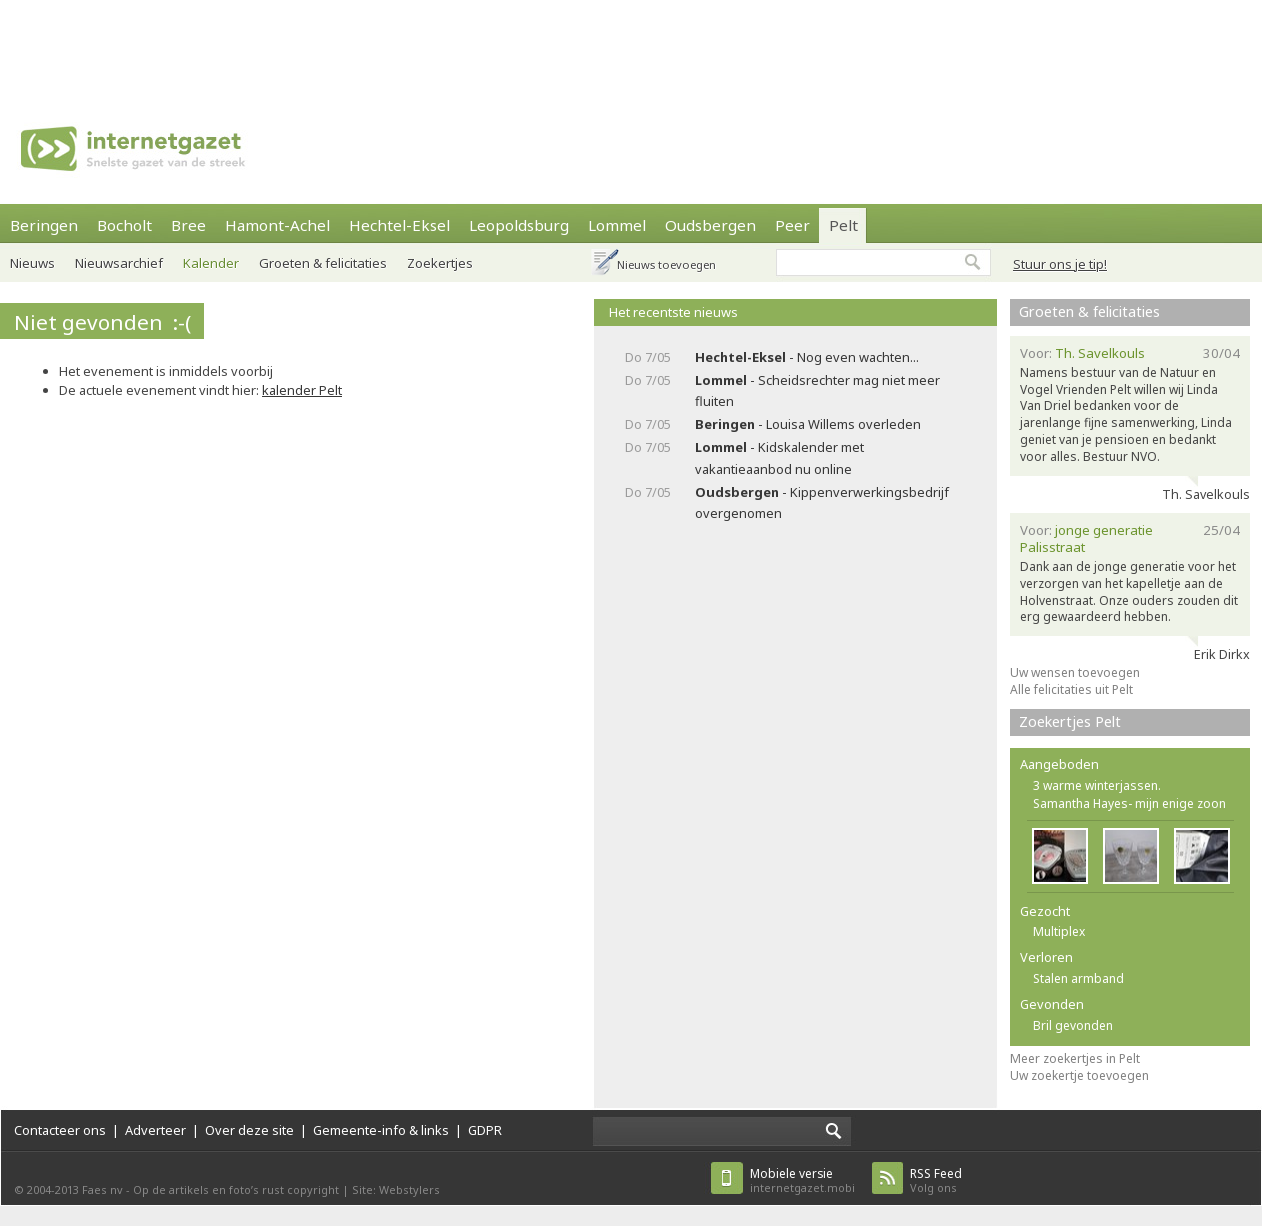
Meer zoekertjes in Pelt (1075, 1058)
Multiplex (1059, 931)
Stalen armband (1078, 978)
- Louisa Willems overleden (808, 424)
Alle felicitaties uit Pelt (1071, 689)
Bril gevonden (1073, 1025)
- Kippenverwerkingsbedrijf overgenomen (822, 502)
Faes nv (102, 1189)
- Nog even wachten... (807, 357)
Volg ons (936, 1180)
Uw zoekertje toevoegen (1079, 1075)
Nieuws (32, 263)
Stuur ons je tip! (1060, 264)
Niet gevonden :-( (102, 322)
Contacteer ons (60, 1130)
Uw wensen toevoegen (1075, 672)
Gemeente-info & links (381, 1130)
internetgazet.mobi (802, 1180)
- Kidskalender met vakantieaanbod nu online (779, 457)
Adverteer (155, 1130)
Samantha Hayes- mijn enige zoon (1129, 803)
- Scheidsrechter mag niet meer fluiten (817, 390)
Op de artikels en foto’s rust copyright (236, 1189)
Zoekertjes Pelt (1070, 721)
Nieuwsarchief (119, 263)
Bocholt (124, 225)
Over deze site (249, 1130)
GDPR (485, 1130)
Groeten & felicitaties (1089, 311)
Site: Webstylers (396, 1189)
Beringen (44, 225)
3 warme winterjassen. (1097, 785)
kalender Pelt (302, 390)
